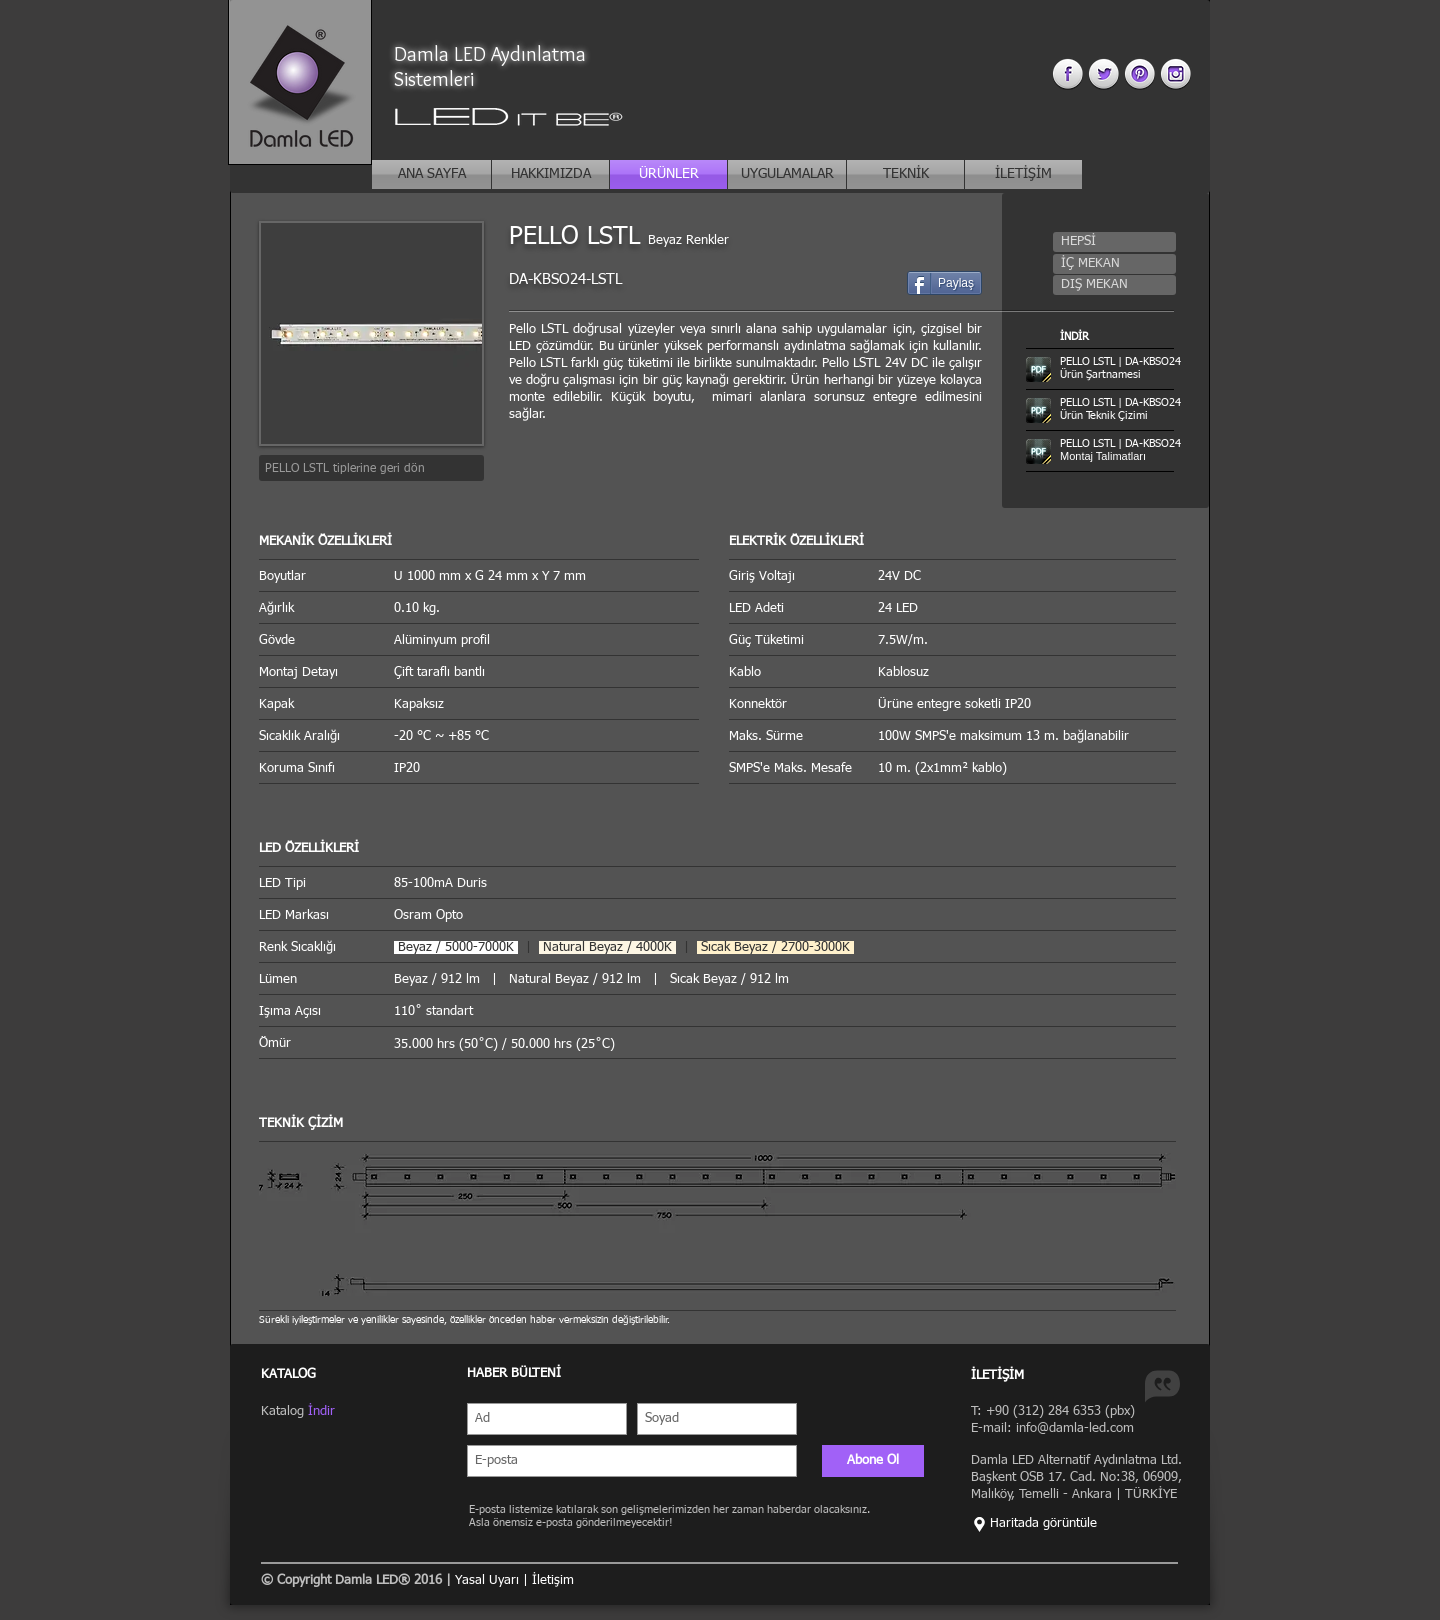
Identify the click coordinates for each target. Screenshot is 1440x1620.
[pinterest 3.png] (1139, 73)
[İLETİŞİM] (1023, 174)
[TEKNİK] (905, 174)
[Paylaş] (944, 283)
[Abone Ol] (873, 1461)
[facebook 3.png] (1067, 73)
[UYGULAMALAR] (787, 174)
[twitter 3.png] (1103, 73)
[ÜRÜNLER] (668, 174)
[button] (1114, 242)
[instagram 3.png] (1175, 73)
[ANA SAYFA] (431, 174)
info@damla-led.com (1075, 1428)
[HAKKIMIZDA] (550, 174)
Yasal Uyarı (489, 1580)
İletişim (553, 1580)
